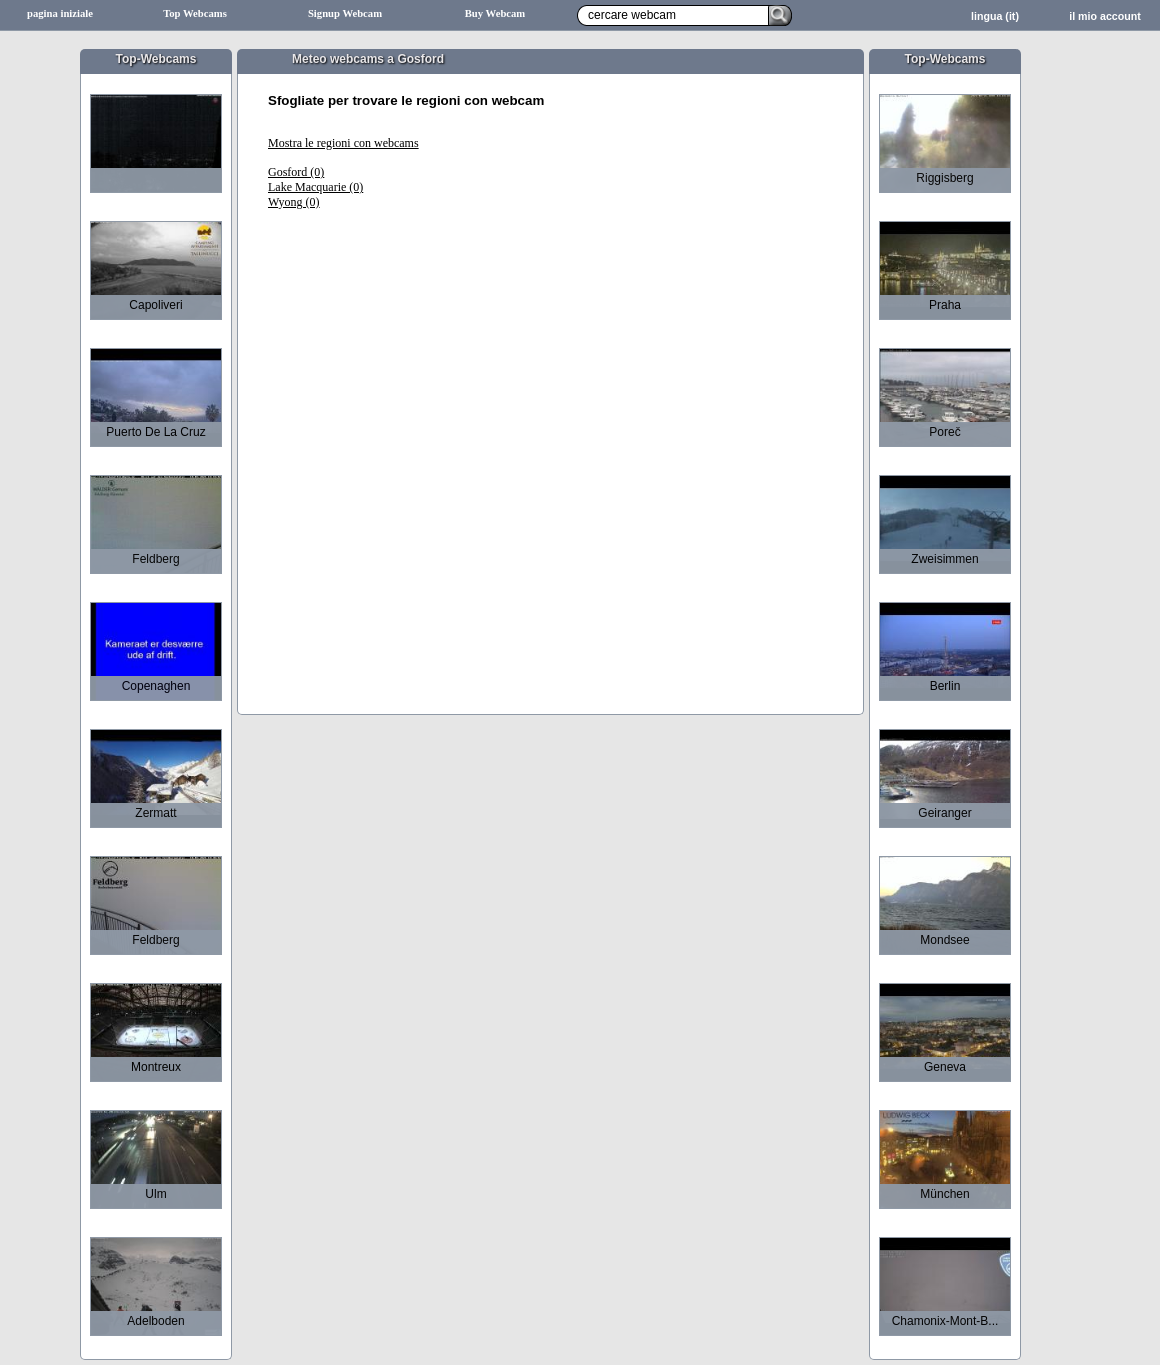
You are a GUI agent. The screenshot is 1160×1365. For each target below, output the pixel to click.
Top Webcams (195, 13)
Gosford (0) (296, 172)
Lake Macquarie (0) (315, 187)
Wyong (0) (294, 202)
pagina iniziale (60, 13)
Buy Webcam (495, 13)
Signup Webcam (345, 13)
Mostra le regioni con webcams (343, 143)
